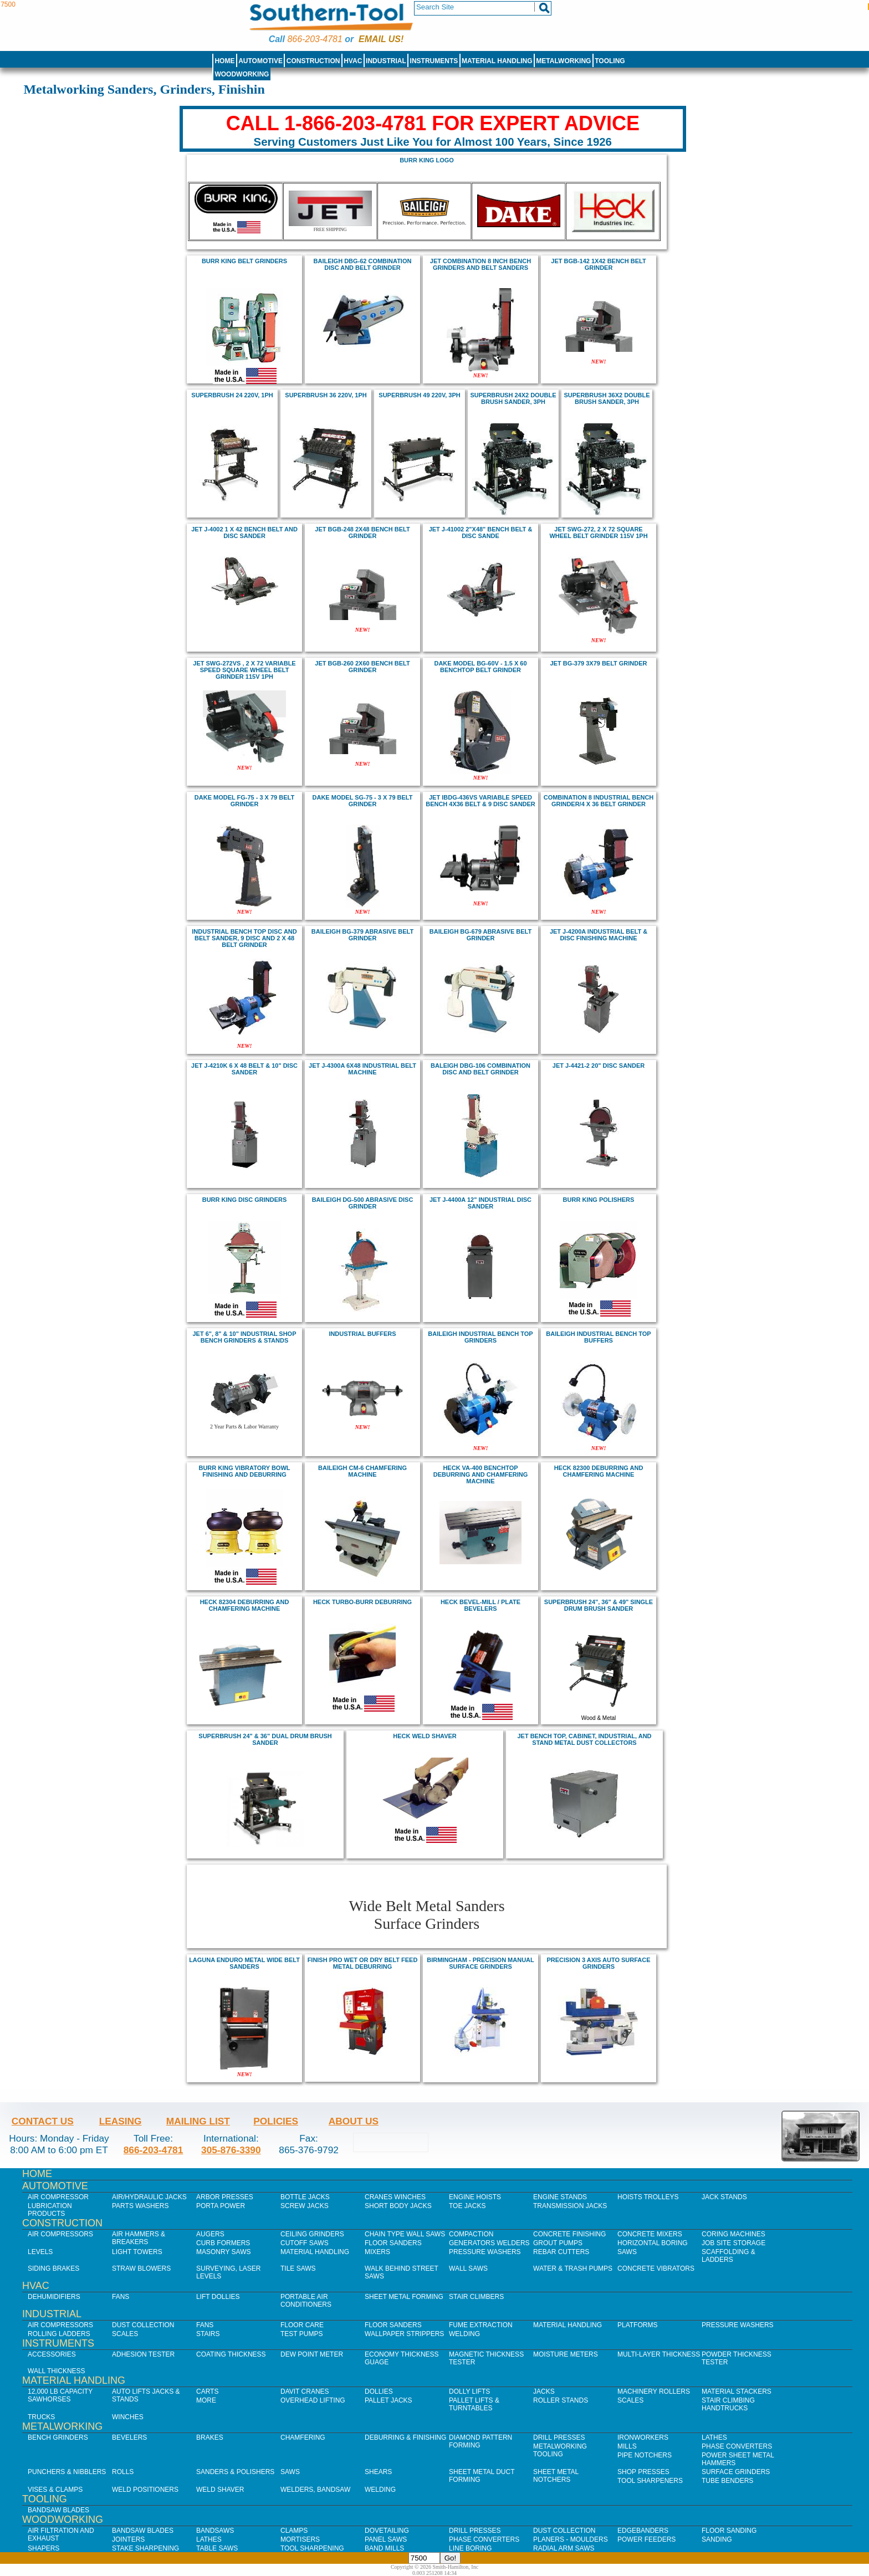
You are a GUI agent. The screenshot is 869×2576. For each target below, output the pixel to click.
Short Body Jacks (398, 2206)
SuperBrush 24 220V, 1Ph (232, 395)
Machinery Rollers (653, 2391)
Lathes (714, 2437)
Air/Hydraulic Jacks (149, 2197)
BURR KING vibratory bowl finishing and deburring (244, 1471)
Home (224, 61)
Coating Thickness (231, 2354)
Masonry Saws (223, 2252)
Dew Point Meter (311, 2354)
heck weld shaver (425, 1736)
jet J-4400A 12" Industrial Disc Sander (480, 1203)
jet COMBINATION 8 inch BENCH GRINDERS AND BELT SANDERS (480, 264)
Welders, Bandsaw (315, 2489)
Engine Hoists (475, 2197)
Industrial (386, 61)
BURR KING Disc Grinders (244, 1199)
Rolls (123, 2472)
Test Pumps (301, 2334)
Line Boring (470, 2548)
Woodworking (241, 74)
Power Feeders (646, 2539)
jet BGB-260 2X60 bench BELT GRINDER (362, 666)
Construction (313, 61)
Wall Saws (468, 2268)
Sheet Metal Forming (404, 2297)
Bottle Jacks (305, 2197)
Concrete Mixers (649, 2234)
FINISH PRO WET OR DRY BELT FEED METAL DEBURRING (363, 1963)
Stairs (207, 2334)
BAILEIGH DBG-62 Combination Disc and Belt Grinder (363, 264)
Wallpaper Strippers (404, 2334)
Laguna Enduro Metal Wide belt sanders (244, 1963)
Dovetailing (387, 2530)
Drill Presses (559, 2437)
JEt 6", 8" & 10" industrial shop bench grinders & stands (245, 1337)
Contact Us (43, 2121)
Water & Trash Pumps (572, 2268)
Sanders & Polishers (235, 2472)
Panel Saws (386, 2539)
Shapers (43, 2548)
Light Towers (137, 2252)
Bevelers (129, 2437)
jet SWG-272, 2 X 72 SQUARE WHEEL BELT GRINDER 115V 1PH (598, 532)
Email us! (381, 39)
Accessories (52, 2354)
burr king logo (427, 160)
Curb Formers (223, 2243)
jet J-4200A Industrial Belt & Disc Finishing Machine (598, 934)
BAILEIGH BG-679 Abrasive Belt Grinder (480, 934)
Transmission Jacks (570, 2206)
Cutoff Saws (304, 2243)
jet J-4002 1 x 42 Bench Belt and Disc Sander (244, 532)
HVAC (353, 61)
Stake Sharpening (145, 2548)
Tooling (610, 61)
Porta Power (220, 2206)
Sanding (717, 2539)
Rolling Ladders (59, 2334)
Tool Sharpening (312, 2548)
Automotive (260, 61)
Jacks (544, 2391)
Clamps (294, 2530)
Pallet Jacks (388, 2400)
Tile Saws (298, 2268)
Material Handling (497, 61)
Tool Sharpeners (650, 2481)
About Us (354, 2121)
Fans (120, 2297)
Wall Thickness (56, 2371)
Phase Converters (737, 2446)
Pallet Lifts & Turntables (474, 2404)
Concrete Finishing (569, 2234)
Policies (275, 2121)
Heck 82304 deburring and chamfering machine (244, 1605)
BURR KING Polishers (599, 1199)
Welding (464, 2334)
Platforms (637, 2325)
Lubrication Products (50, 2209)
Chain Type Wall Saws (405, 2234)
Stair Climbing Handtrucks (728, 2404)
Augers (210, 2234)
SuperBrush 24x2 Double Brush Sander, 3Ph (513, 398)
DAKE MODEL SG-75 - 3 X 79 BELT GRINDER (363, 800)
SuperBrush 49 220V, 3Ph (419, 395)
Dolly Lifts (469, 2391)
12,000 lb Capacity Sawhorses (60, 2395)
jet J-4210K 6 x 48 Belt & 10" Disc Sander (244, 1069)
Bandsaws (215, 2530)
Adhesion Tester (143, 2354)
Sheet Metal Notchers (556, 2475)
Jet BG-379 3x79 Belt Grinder (598, 663)
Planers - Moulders (570, 2539)
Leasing (120, 2121)
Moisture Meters (565, 2354)
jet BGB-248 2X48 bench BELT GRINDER (362, 532)
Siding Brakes (53, 2268)
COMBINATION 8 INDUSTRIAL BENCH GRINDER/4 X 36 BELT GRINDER (599, 800)
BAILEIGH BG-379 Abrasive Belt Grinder (362, 934)
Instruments (434, 61)
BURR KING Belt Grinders (244, 261)
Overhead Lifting (312, 2400)
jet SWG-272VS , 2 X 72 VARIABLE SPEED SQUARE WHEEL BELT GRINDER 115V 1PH (244, 670)
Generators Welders (489, 2243)
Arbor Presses (224, 2197)
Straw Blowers (141, 2268)
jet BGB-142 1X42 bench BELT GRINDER (598, 264)
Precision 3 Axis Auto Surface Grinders (599, 1963)
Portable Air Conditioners (305, 2300)
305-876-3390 (231, 2149)
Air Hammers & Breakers (138, 2238)
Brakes (209, 2437)
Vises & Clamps (55, 2489)
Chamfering (302, 2437)
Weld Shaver (220, 2489)
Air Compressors (60, 2234)
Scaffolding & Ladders (728, 2255)
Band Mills (384, 2548)
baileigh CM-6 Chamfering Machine (362, 1471)
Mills (627, 2446)
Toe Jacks (467, 2206)
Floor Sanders (393, 2243)
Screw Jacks (304, 2206)
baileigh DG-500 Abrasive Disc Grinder (362, 1203)
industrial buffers (362, 1333)
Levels (40, 2252)
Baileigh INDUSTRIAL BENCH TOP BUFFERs (598, 1337)
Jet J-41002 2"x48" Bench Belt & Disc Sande (481, 532)
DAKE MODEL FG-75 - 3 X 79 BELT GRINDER (244, 800)
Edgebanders (642, 2530)
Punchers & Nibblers (67, 2472)
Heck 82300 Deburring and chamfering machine (598, 1471)
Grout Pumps (557, 2243)
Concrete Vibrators (655, 2268)
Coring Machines (733, 2234)
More (206, 2400)
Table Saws (217, 2548)
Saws (627, 2252)
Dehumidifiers (54, 2297)
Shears (378, 2472)
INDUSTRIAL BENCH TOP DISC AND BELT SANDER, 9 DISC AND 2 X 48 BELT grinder (244, 938)
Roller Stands (560, 2400)
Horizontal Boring (652, 2243)
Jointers (128, 2539)
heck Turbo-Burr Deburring (362, 1602)
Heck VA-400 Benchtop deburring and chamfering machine (480, 1474)
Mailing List (198, 2121)
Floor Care (302, 2325)
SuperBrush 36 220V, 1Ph (325, 395)
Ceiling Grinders (312, 2234)
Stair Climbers (476, 2297)
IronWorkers (642, 2437)
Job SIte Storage (733, 2243)
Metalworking (563, 61)
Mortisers (300, 2539)
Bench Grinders (58, 2437)
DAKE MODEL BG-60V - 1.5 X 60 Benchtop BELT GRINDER (480, 666)
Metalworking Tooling (560, 2450)
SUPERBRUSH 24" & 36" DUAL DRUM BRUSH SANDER (264, 1739)
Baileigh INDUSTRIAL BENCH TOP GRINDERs (480, 1337)
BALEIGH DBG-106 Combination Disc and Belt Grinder (480, 1069)
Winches (128, 2417)
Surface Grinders (736, 2472)
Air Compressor (58, 2197)
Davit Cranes (304, 2391)
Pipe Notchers (644, 2455)
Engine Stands (560, 2197)
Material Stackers (736, 2391)
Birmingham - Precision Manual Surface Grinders (480, 1963)
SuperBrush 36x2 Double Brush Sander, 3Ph (607, 398)
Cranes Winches (395, 2197)
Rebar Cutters (561, 2252)
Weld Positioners (145, 2489)
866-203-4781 (314, 39)
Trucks (41, 2417)
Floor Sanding (729, 2530)
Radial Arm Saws (563, 2548)
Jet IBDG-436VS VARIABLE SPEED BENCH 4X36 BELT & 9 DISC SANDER (480, 800)
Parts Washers (140, 2206)
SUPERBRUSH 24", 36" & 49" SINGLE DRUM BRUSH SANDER (598, 1605)
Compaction (471, 2234)
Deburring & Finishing (405, 2437)
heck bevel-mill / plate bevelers (480, 1605)
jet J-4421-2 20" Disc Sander (599, 1065)
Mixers (377, 2252)
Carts (207, 2391)
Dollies (379, 2391)
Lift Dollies (217, 2297)
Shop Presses (643, 2472)
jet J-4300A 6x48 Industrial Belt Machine (362, 1069)
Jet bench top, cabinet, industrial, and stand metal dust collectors (584, 1739)
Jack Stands (724, 2197)
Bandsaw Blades (58, 2510)
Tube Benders (727, 2481)
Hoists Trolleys (647, 2197)
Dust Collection (143, 2325)
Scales (125, 2334)
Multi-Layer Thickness (658, 2354)
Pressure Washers (485, 2252)
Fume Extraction (481, 2325)
